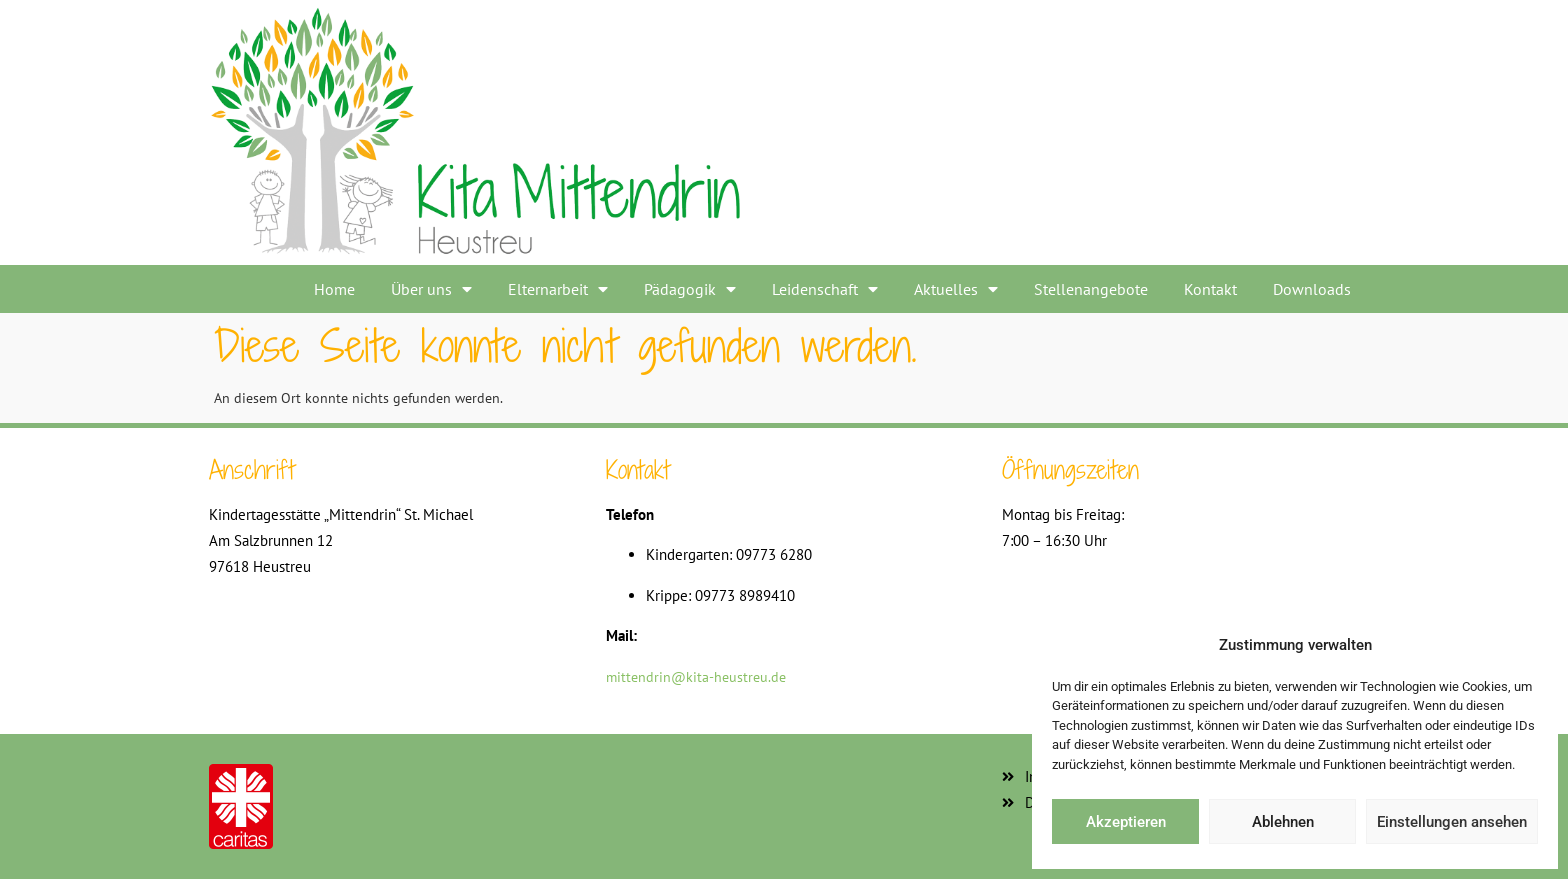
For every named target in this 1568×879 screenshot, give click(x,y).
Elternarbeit (558, 289)
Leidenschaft (825, 289)
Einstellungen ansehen (1452, 822)
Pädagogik (690, 289)
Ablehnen (1283, 822)
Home (334, 289)
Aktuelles (956, 289)
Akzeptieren (1126, 822)
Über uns (431, 289)
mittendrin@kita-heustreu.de (696, 677)
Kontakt (1210, 289)
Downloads (1312, 289)
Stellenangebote (1091, 289)
